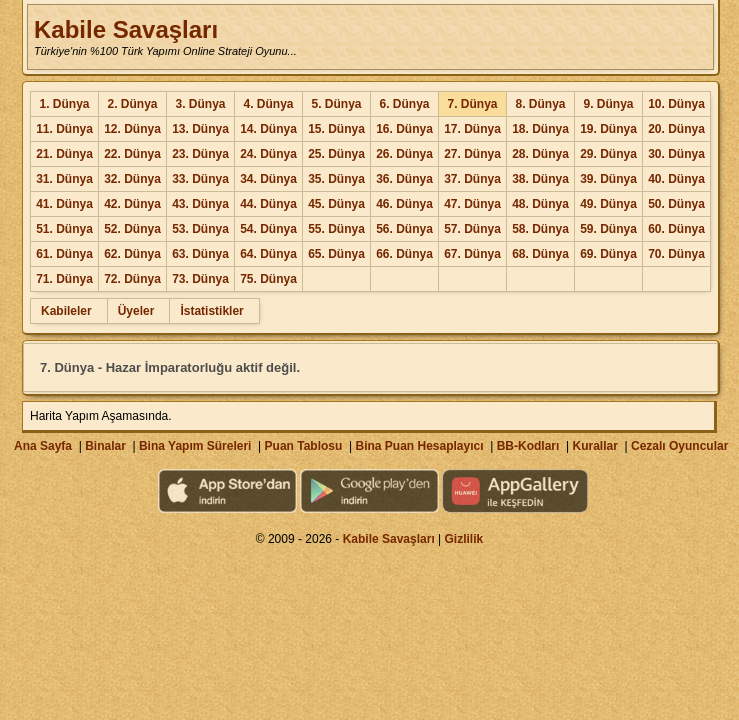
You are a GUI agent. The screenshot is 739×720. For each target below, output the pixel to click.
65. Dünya (336, 254)
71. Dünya (64, 279)
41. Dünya (64, 204)
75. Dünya (268, 279)
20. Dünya (676, 129)
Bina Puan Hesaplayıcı (420, 446)
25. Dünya (336, 154)
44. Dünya (268, 204)
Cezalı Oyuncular (679, 446)
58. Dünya (540, 229)
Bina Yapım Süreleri (195, 446)
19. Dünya (608, 129)
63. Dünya (200, 254)
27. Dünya (472, 154)
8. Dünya (540, 104)
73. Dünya (200, 279)
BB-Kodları (528, 446)
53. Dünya (200, 229)
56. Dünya (404, 229)
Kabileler (66, 311)
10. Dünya (676, 104)
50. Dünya (676, 204)
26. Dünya (404, 154)
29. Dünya (608, 154)
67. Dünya (472, 254)
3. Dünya (200, 104)
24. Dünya (268, 154)
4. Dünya (268, 104)
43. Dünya (200, 204)
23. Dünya (200, 154)
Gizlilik (464, 539)
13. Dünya (200, 129)
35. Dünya (336, 179)
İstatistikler (211, 311)
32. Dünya (132, 179)
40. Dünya (676, 179)
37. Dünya (472, 179)
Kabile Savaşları (126, 29)
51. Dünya (64, 229)
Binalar (105, 446)
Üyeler (136, 311)
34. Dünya (268, 179)
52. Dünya (132, 229)
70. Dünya (676, 254)
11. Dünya (64, 129)
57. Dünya (472, 229)
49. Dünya (608, 204)
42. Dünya (132, 204)
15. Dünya (336, 129)
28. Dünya (540, 154)
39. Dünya (608, 179)
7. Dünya (472, 104)
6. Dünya (404, 104)
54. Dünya (268, 229)
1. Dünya (64, 104)
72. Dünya (132, 279)
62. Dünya (132, 254)
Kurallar (594, 446)
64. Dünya (268, 254)
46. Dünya (404, 204)
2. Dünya (132, 104)
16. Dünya (404, 129)
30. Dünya (676, 154)
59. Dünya (608, 229)
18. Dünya (540, 129)
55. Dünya (336, 229)
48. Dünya (540, 204)
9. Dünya (608, 104)
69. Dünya (608, 254)
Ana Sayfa (43, 446)
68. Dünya (540, 254)
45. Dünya (336, 204)
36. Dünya (404, 179)
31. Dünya (64, 179)
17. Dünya (472, 129)
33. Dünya (200, 179)
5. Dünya (336, 104)
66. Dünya (404, 254)
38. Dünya (540, 179)
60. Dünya (676, 229)
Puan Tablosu (304, 446)
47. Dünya (472, 204)
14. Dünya (268, 129)
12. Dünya (132, 129)
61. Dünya (64, 254)
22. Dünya (132, 154)
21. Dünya (64, 154)
